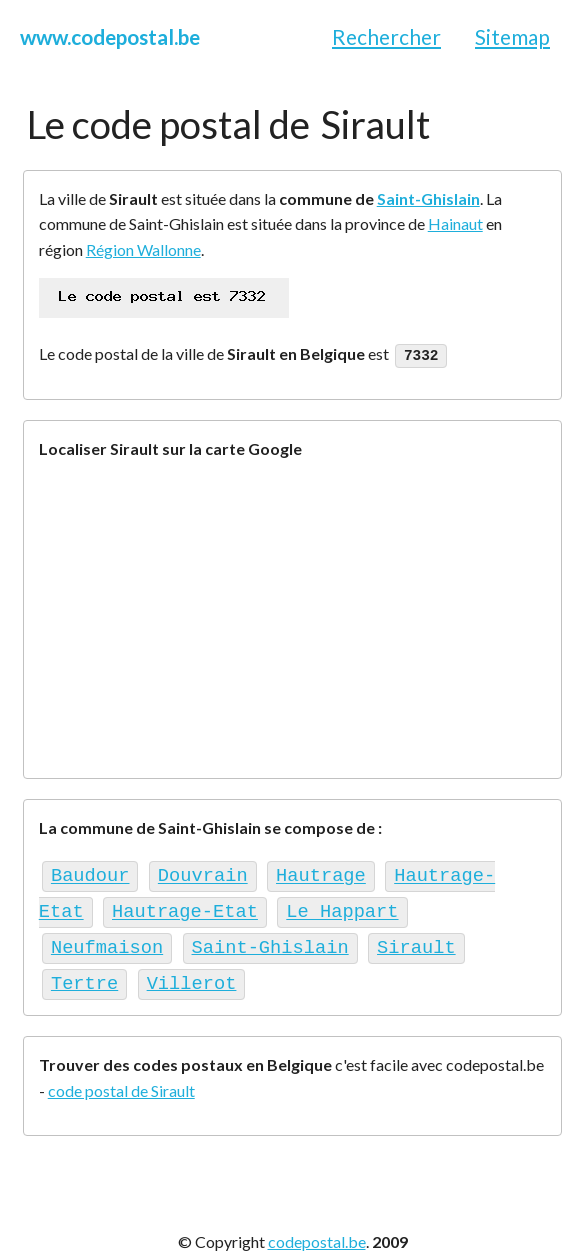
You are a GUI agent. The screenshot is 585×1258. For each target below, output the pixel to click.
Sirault (416, 939)
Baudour (90, 872)
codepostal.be (317, 1229)
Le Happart (342, 905)
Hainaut (455, 223)
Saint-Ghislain (428, 198)
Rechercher (386, 36)
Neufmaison (107, 939)
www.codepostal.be (110, 36)
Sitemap (512, 36)
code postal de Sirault (121, 1078)
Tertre (84, 972)
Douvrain (203, 872)
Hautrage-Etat (185, 905)
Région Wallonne (143, 249)
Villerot (192, 972)
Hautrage (321, 872)
